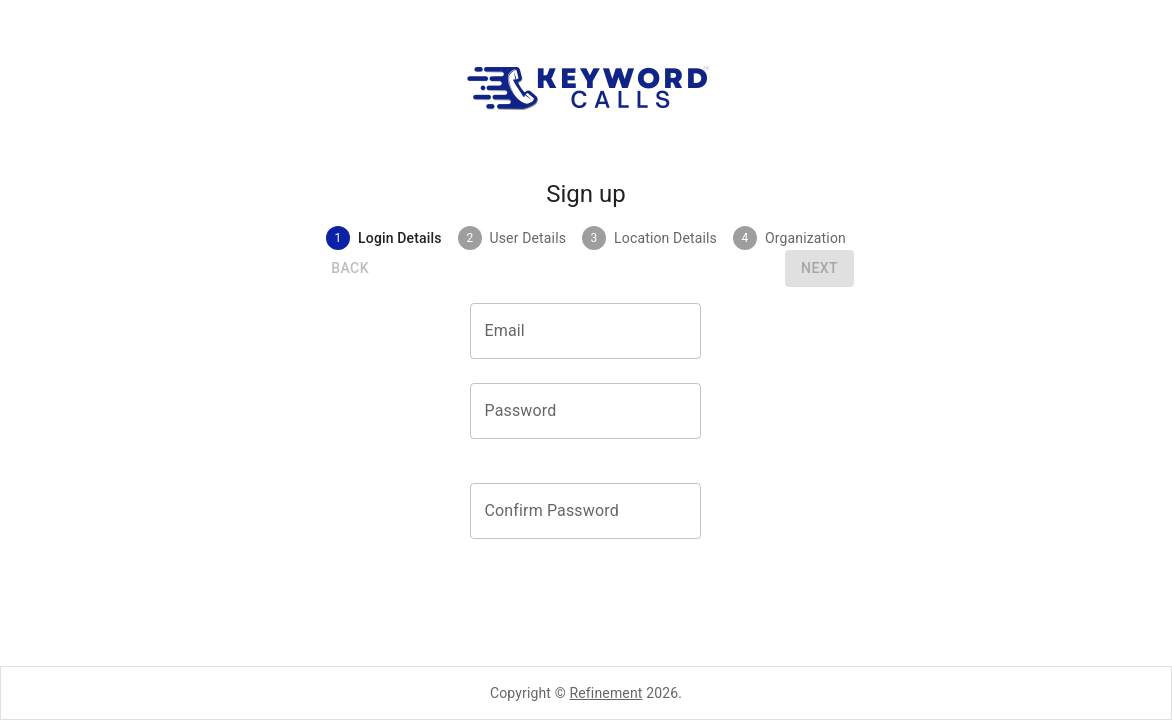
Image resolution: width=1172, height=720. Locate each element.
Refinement (606, 693)
